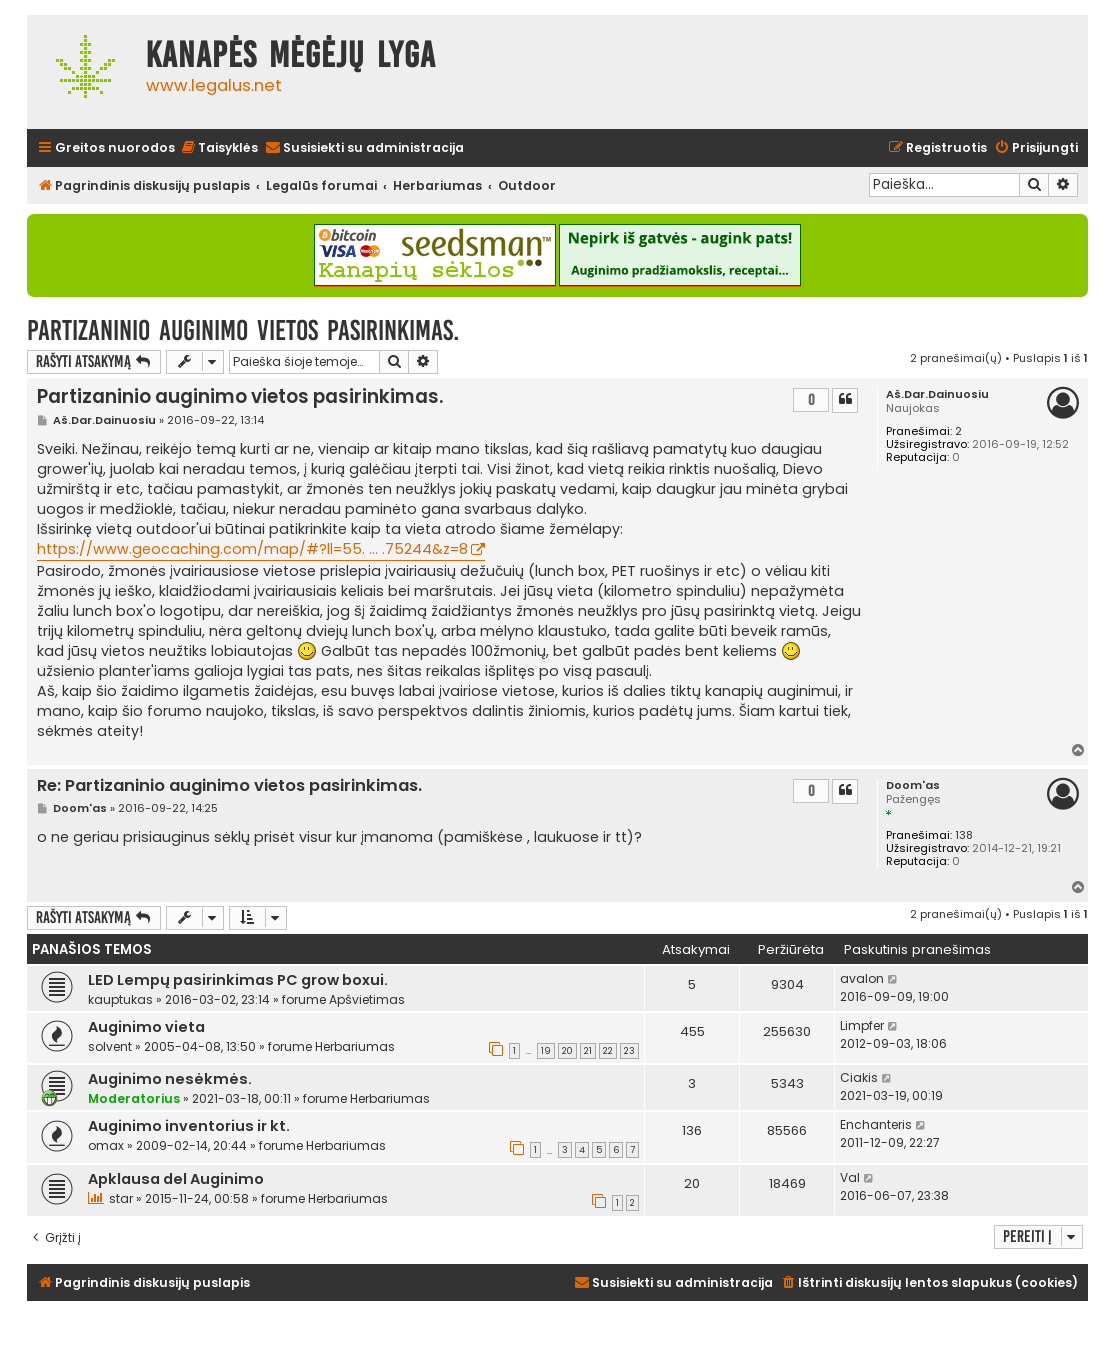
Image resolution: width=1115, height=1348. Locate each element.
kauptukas (120, 999)
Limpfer (862, 1025)
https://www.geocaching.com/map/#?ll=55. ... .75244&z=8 (252, 549)
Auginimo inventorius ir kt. (189, 1126)
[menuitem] (219, 148)
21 (588, 1051)
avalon (862, 978)
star (121, 1198)
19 (546, 1051)
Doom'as (913, 785)
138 (964, 835)
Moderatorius (134, 1098)
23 (629, 1051)
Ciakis (859, 1077)
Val (850, 1177)
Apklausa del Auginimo (176, 1179)
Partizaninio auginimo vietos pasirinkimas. (243, 330)
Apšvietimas (367, 999)
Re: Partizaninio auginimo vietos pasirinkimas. (229, 786)
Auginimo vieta (146, 1027)
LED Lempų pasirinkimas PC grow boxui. (238, 980)
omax (106, 1145)
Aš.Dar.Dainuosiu (937, 394)
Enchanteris (876, 1124)
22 (608, 1051)
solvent (110, 1046)
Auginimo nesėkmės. (170, 1079)
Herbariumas (355, 1046)
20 (567, 1051)
